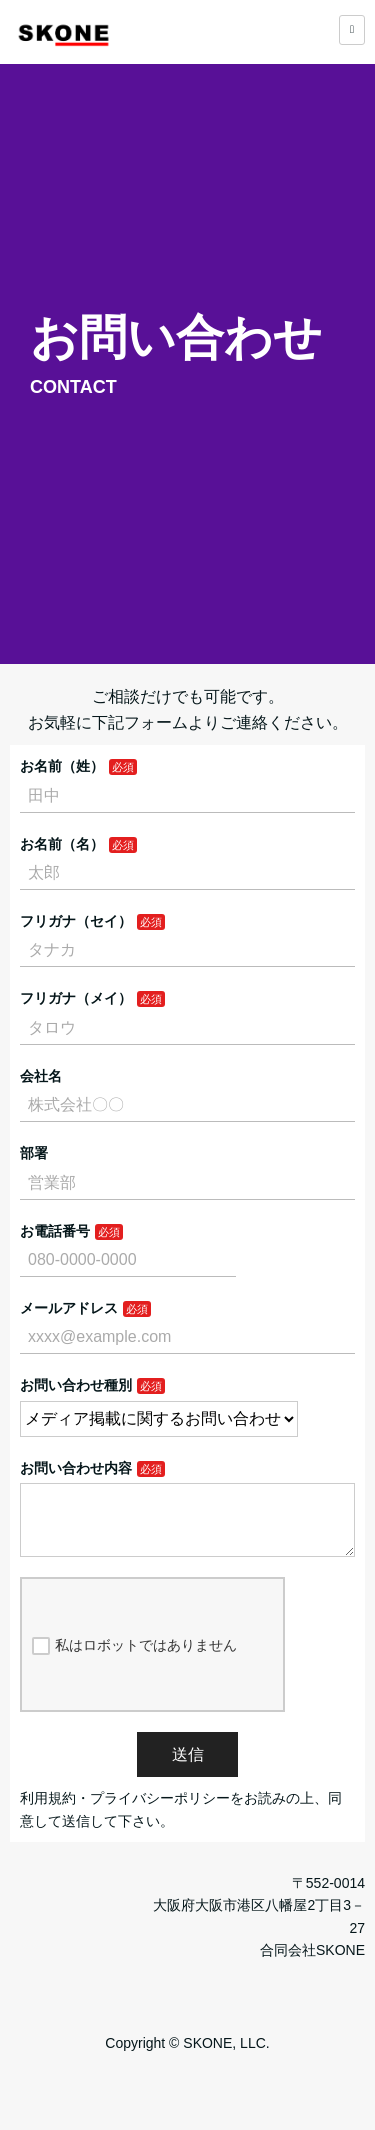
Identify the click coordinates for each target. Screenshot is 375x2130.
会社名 (41, 1076)
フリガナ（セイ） (76, 921)
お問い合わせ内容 (76, 1468)
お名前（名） (62, 844)
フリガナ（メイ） (76, 998)
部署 (34, 1153)
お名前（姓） (62, 766)
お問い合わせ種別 (76, 1385)
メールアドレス (69, 1308)
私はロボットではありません (134, 1662)
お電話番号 (55, 1231)
